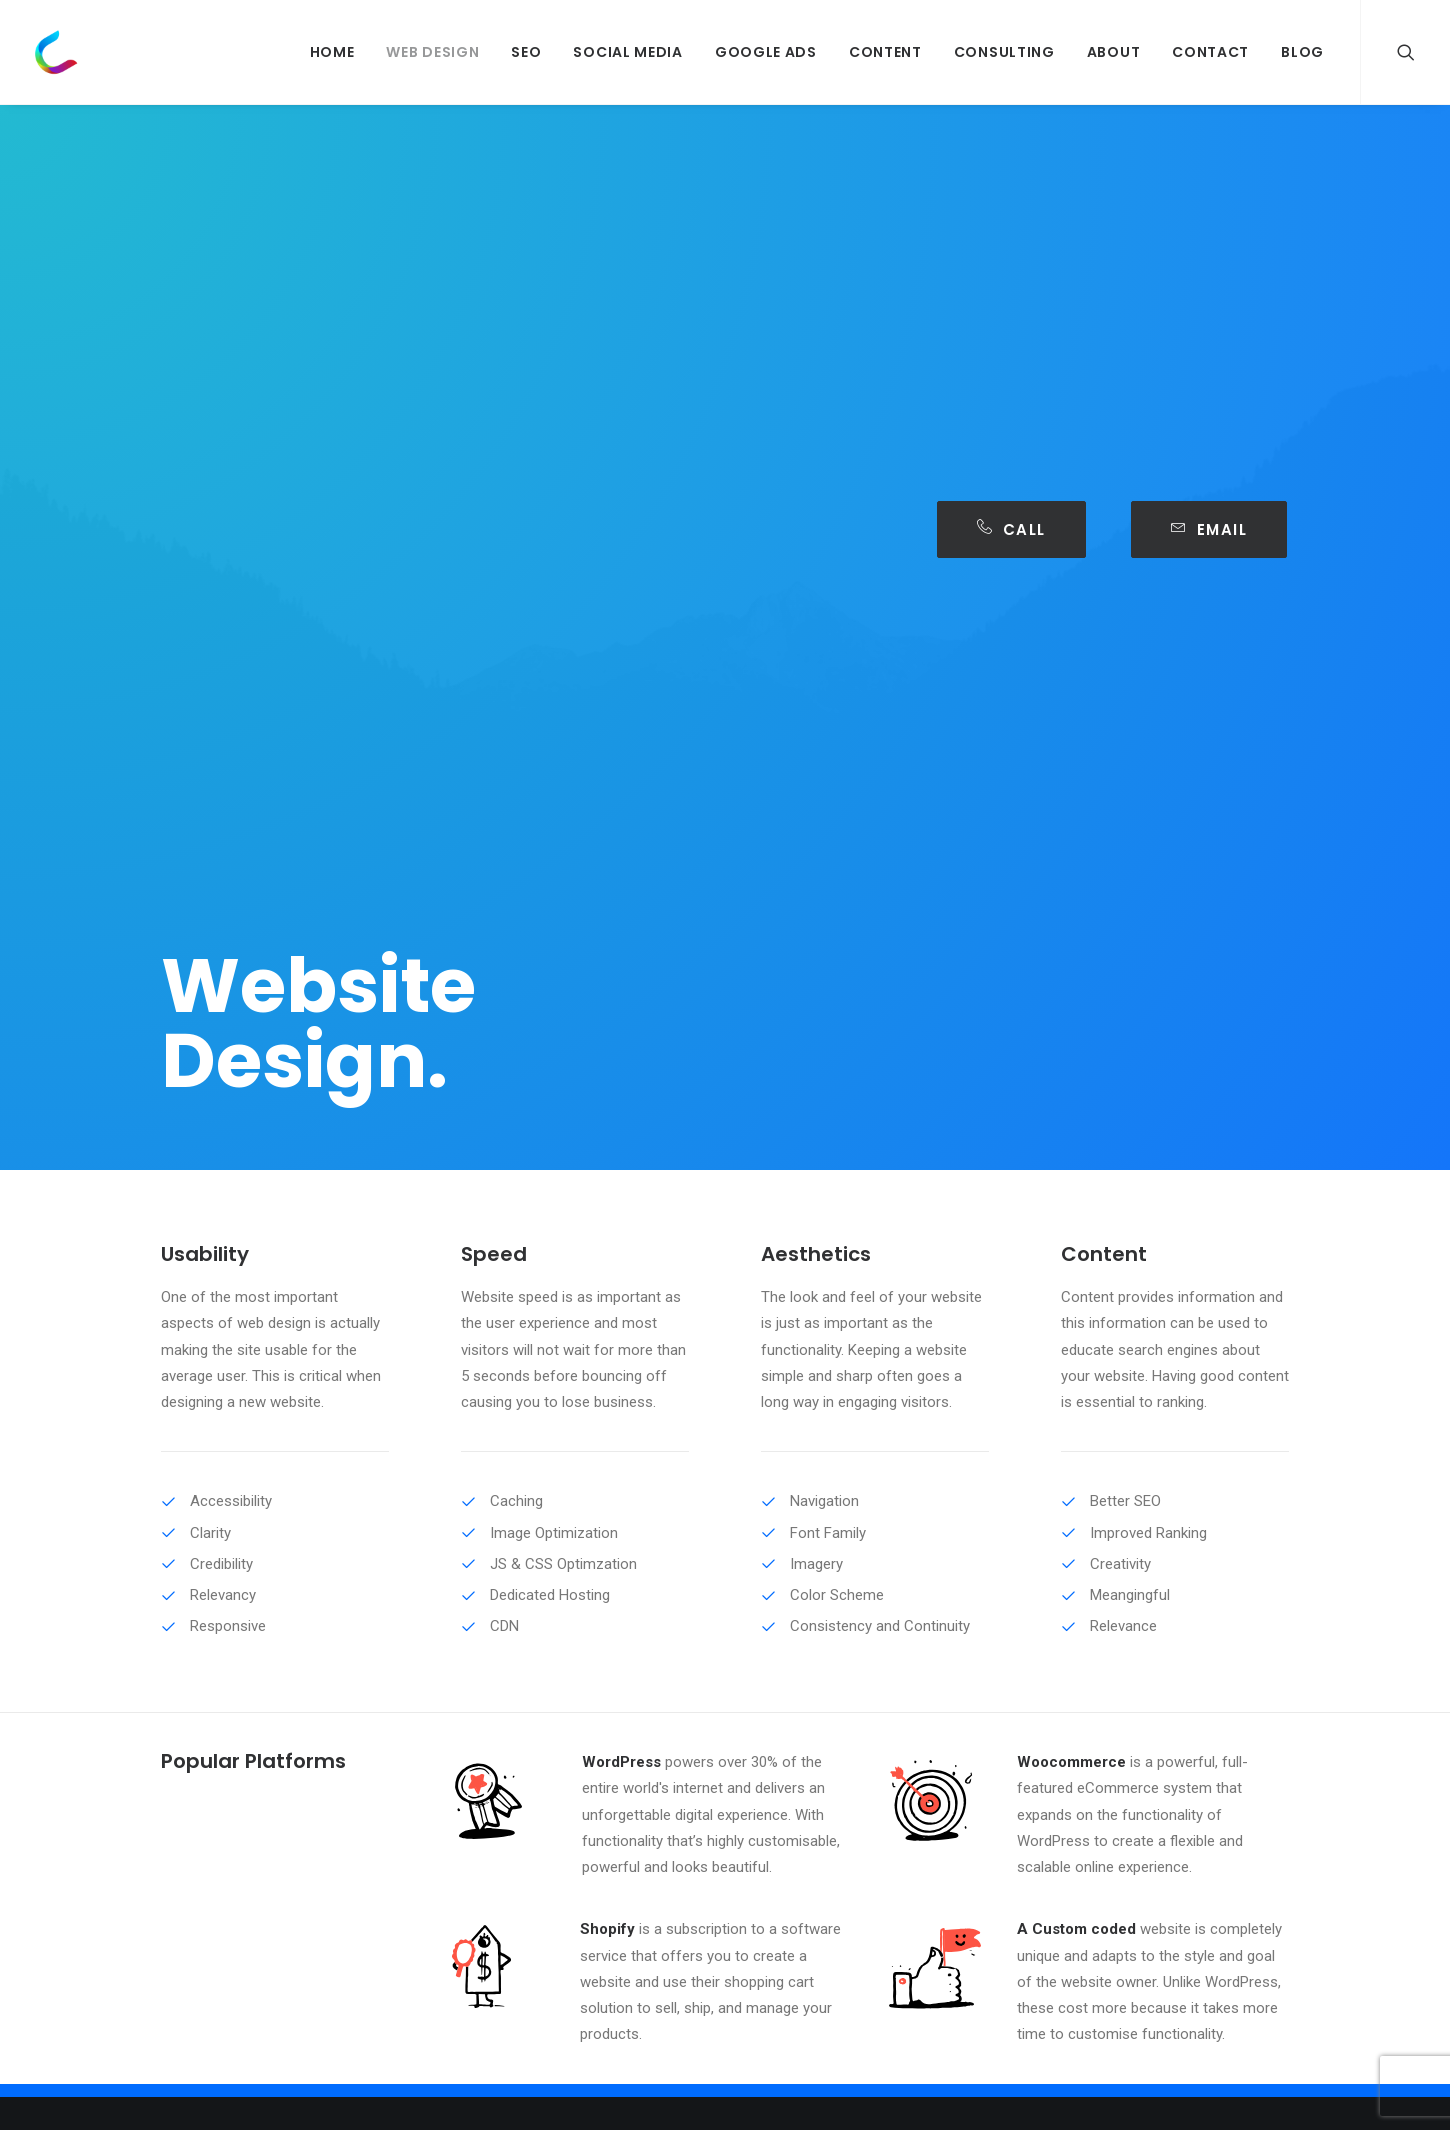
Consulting (1004, 52)
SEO (526, 52)
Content (885, 52)
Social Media (627, 52)
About (1114, 52)
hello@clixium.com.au (1152, 1702)
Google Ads (766, 52)
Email (1209, 529)
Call (1011, 529)
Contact (1210, 52)
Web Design (432, 52)
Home (332, 52)
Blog (1302, 52)
